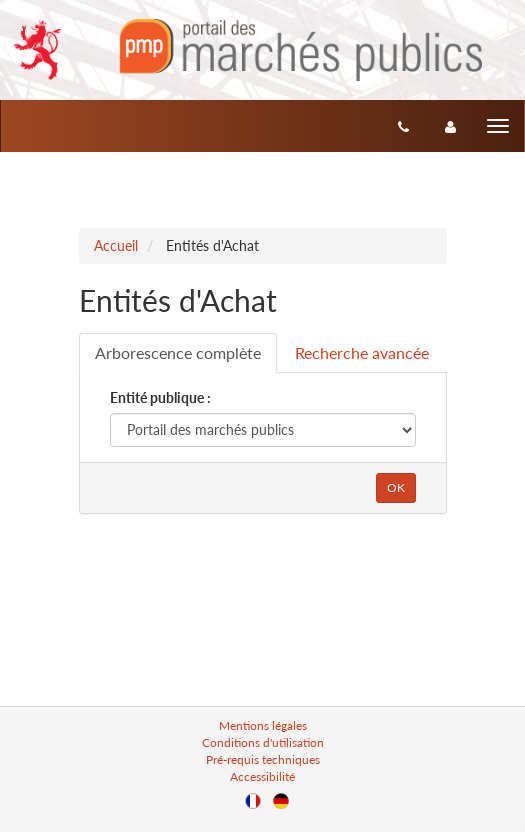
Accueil (116, 245)
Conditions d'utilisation (263, 742)
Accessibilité (262, 776)
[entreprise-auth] (450, 126)
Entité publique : (160, 397)
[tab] (178, 353)
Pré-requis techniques (263, 759)
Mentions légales (263, 725)
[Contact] (403, 126)
